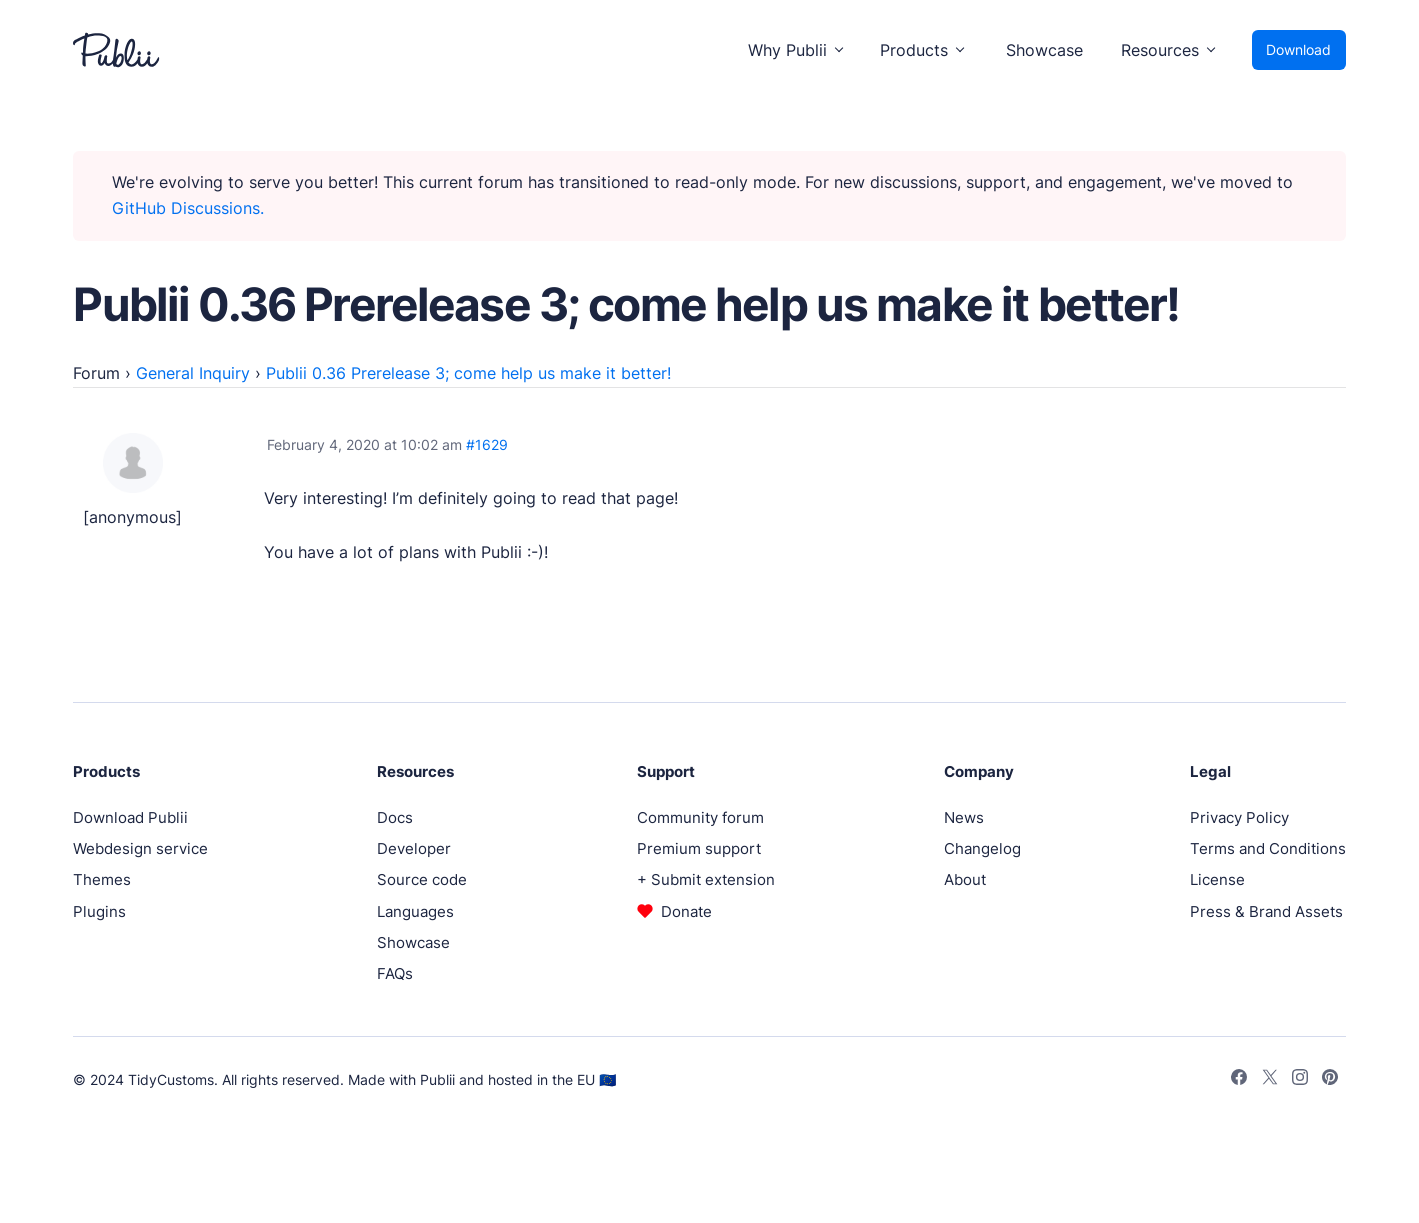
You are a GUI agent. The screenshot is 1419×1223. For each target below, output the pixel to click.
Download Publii (130, 817)
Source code (422, 879)
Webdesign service (140, 848)
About (965, 879)
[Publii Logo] (116, 50)
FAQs (395, 973)
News (964, 817)
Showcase (1044, 50)
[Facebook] (1239, 1080)
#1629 (487, 444)
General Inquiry (193, 373)
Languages (415, 911)
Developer (414, 848)
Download (1298, 49)
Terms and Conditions (1268, 848)
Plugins (99, 911)
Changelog (982, 848)
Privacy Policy (1239, 817)
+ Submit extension (706, 879)
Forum (96, 373)
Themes (102, 879)
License (1217, 879)
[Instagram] (1300, 1080)
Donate (686, 911)
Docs (395, 817)
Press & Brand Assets (1266, 911)
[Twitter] (1270, 1080)
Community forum (700, 817)
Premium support (699, 848)
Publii (437, 1079)
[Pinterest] (1330, 1080)
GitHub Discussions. (188, 208)
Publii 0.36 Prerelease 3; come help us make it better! (468, 373)
